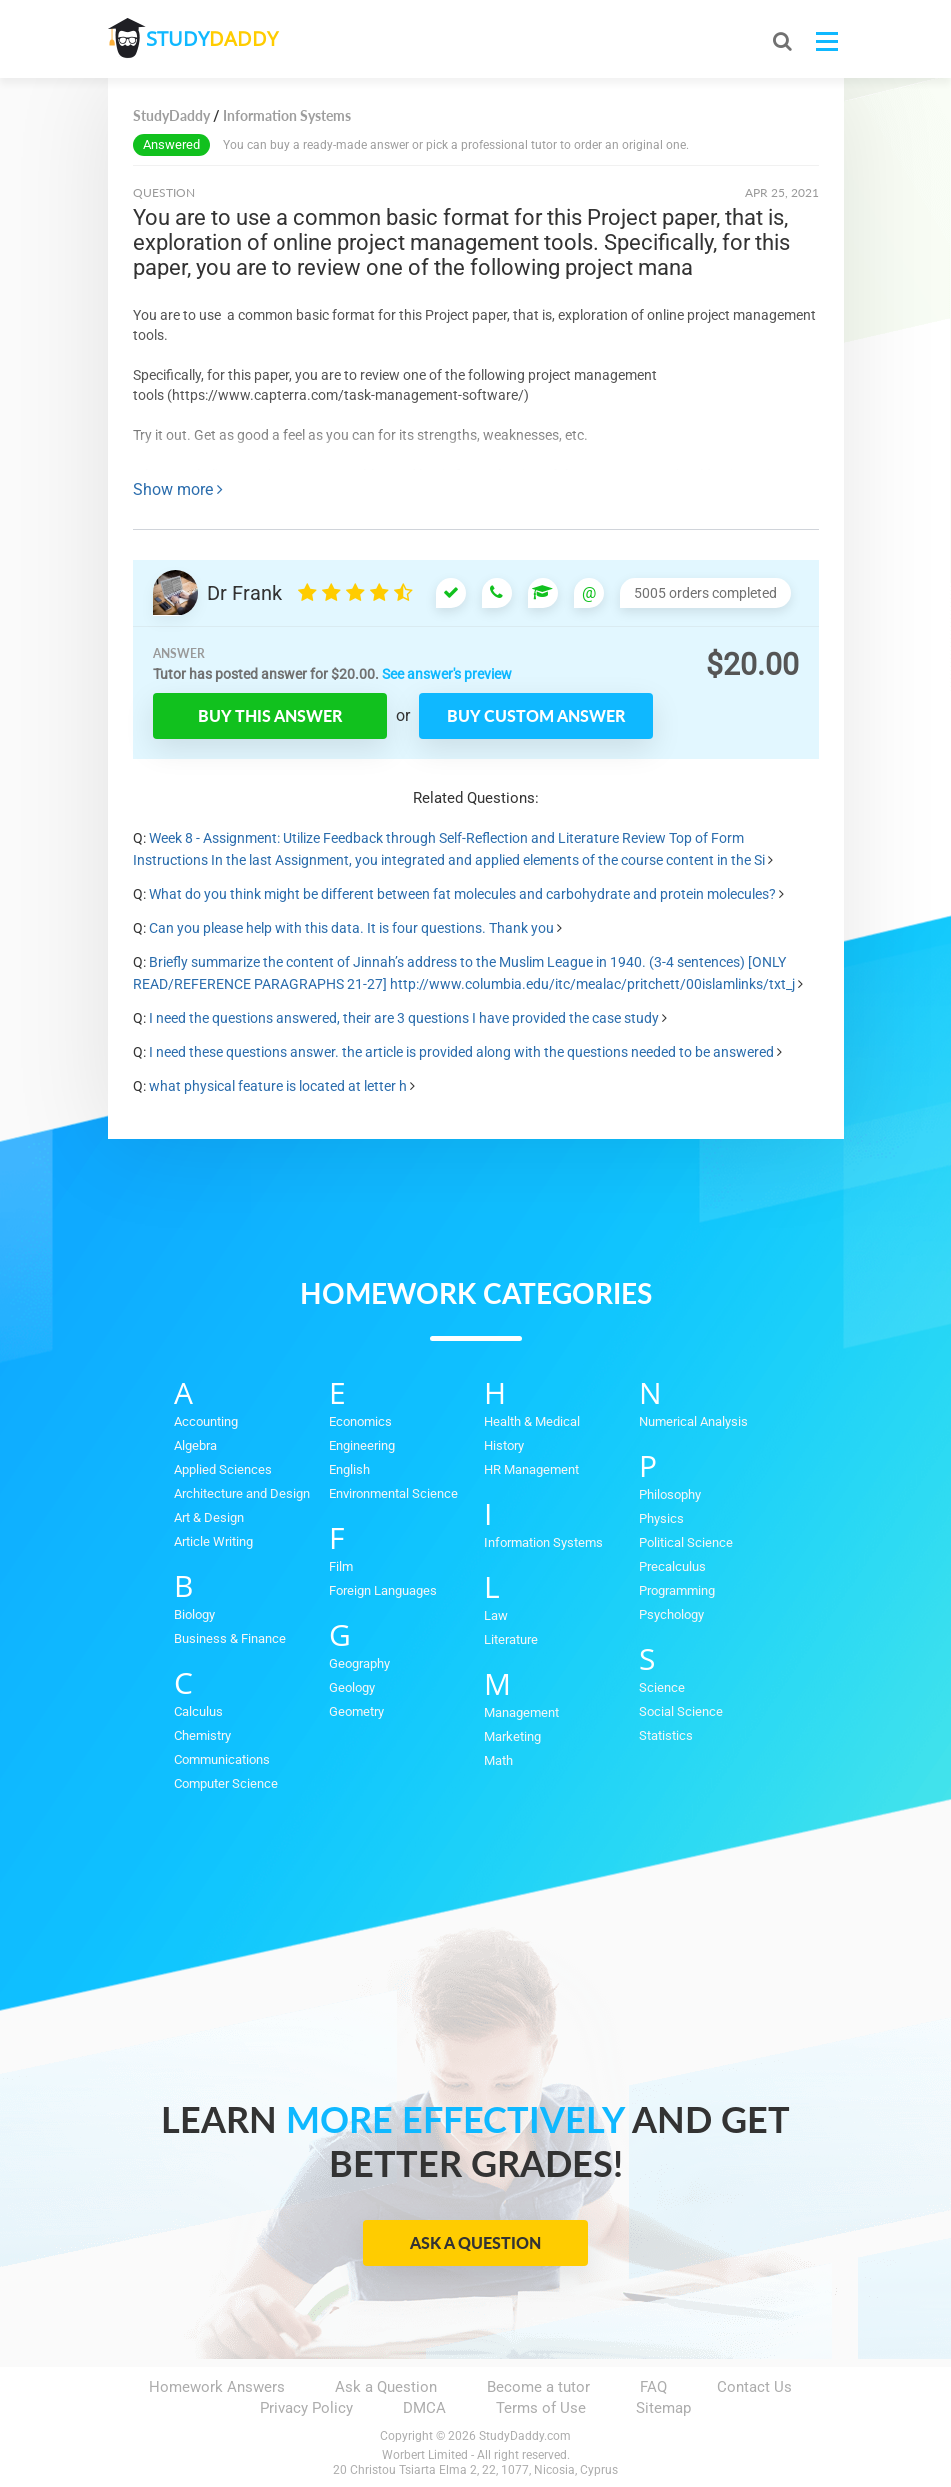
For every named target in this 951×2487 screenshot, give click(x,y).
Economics (360, 1421)
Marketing (512, 1736)
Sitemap (663, 2408)
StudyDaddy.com (525, 2436)
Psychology (671, 1614)
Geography (359, 1663)
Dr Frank (244, 593)
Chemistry (202, 1735)
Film (341, 1566)
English (349, 1469)
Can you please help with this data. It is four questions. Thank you (351, 928)
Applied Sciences (223, 1469)
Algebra (195, 1445)
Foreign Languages (383, 1590)
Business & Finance (230, 1638)
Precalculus (672, 1566)
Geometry (356, 1711)
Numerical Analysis (693, 1421)
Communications (222, 1759)
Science (662, 1687)
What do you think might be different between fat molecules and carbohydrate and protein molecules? (462, 894)
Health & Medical (532, 1421)
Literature (511, 1639)
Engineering (362, 1445)
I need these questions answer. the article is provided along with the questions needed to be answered (461, 1052)
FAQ (653, 2387)
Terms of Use (541, 2408)
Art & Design (209, 1517)
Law (496, 1615)
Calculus (198, 1711)
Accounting (206, 1421)
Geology (352, 1687)
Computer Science (226, 1783)
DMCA (424, 2408)
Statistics (666, 1735)
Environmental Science (393, 1493)
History (504, 1445)
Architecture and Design (242, 1493)
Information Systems (543, 1542)
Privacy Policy (306, 2408)
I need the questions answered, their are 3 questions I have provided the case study (404, 1018)
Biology (194, 1614)
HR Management (531, 1469)
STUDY (214, 39)
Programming (677, 1590)
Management (521, 1712)
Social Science (681, 1711)
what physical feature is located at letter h (278, 1086)
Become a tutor (538, 2387)
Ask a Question (475, 2242)
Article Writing (213, 1541)
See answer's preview (447, 674)
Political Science (686, 1542)
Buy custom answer (536, 715)
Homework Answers (217, 2387)
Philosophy (670, 1494)
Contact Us (754, 2387)
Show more (178, 489)
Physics (661, 1518)
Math (498, 1760)
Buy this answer (270, 715)
